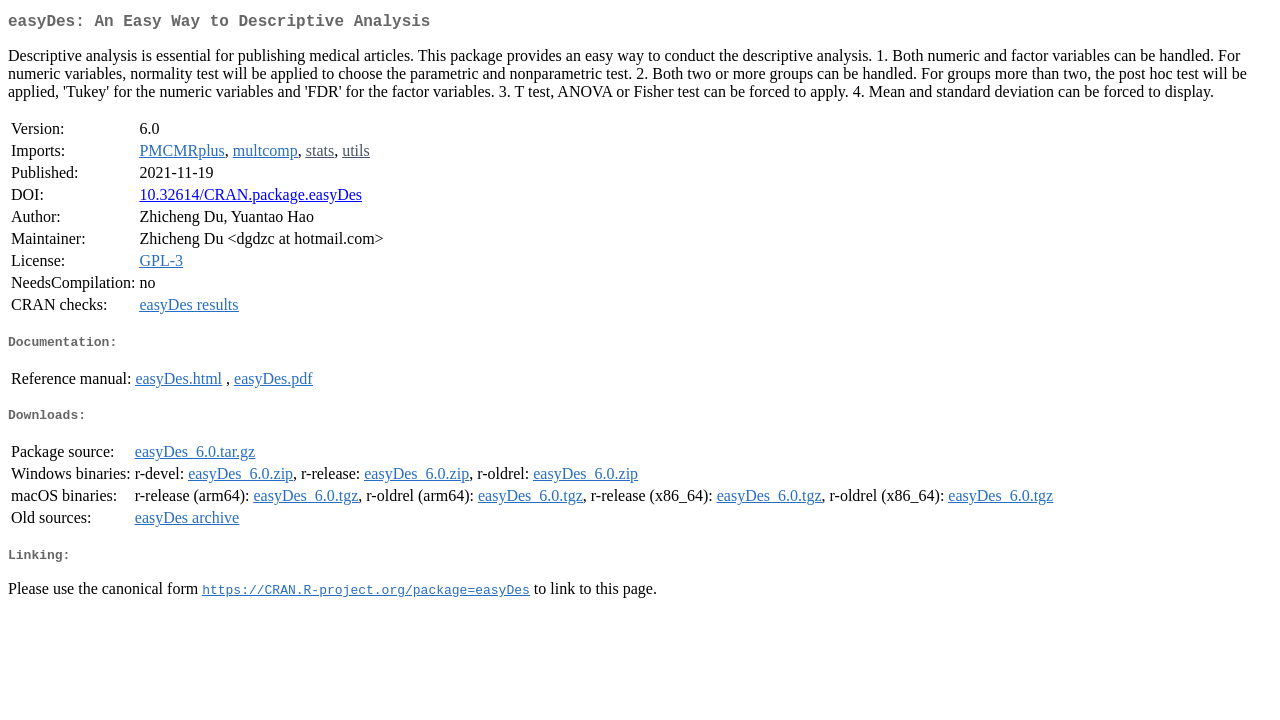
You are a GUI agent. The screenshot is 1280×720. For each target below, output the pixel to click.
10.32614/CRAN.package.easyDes (250, 198)
